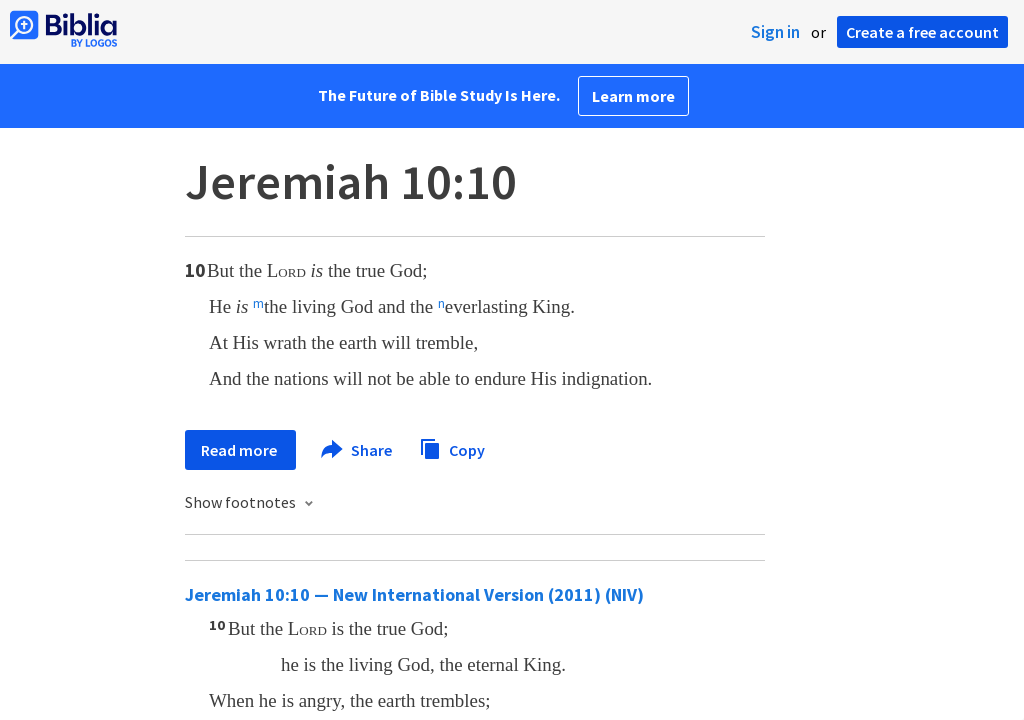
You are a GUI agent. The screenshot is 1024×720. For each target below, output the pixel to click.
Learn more (633, 96)
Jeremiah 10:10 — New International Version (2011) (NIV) (414, 594)
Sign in (775, 32)
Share (357, 450)
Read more (240, 450)
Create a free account (922, 32)
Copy (452, 447)
